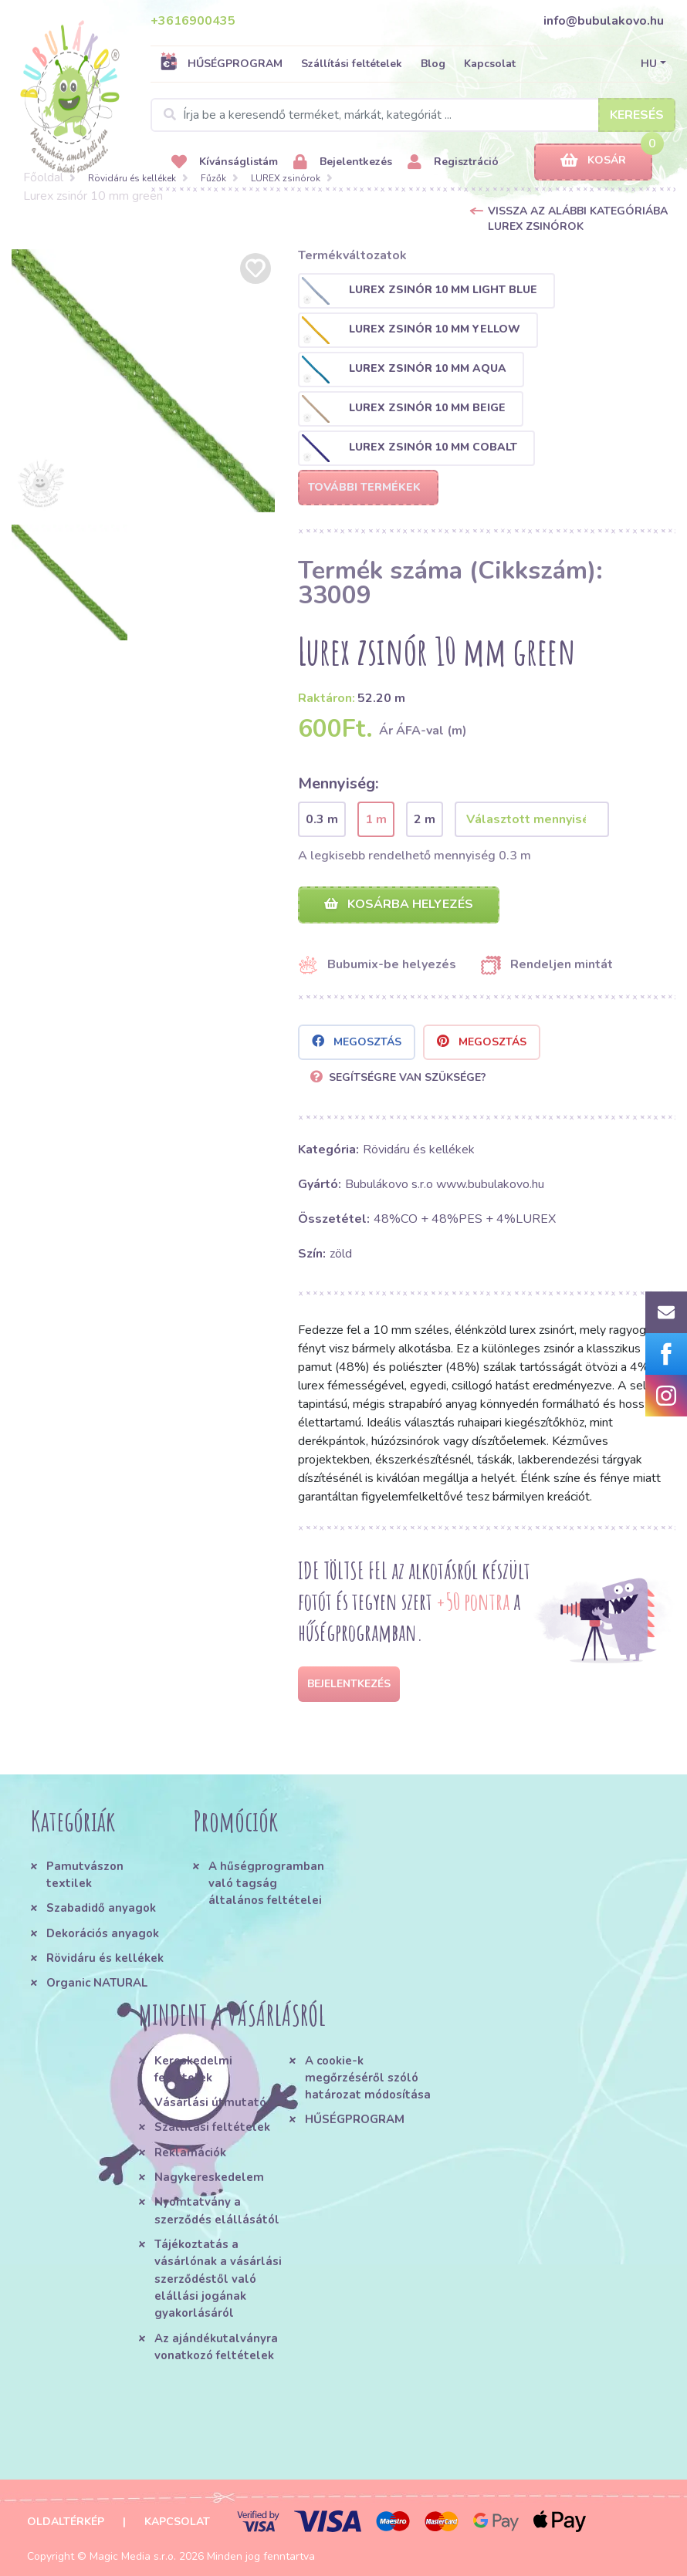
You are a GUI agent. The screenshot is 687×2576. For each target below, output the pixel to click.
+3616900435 (193, 20)
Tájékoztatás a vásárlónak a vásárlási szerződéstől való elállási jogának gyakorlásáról (218, 2279)
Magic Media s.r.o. (133, 2556)
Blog (433, 63)
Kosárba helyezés (398, 904)
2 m (424, 819)
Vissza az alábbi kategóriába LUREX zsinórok (578, 219)
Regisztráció (453, 162)
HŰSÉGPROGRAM (221, 63)
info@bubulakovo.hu (603, 20)
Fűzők (213, 178)
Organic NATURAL (96, 1982)
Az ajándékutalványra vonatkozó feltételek (216, 2347)
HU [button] (649, 63)
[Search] (413, 115)
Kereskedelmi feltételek (193, 2069)
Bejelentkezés (342, 162)
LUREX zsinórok (285, 178)
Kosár (593, 161)
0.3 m (322, 819)
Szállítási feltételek (351, 63)
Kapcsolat (490, 63)
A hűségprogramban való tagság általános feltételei (266, 1884)
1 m (376, 819)
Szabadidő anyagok (101, 1908)
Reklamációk (190, 2152)
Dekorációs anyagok (102, 1933)
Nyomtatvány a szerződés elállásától (216, 2210)
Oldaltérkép (65, 2521)
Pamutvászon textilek (85, 1875)
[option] (143, 380)
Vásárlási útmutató (210, 2102)
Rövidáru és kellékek (132, 178)
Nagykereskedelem (209, 2177)
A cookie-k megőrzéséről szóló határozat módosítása (368, 2078)
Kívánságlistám (224, 162)
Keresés (637, 114)
